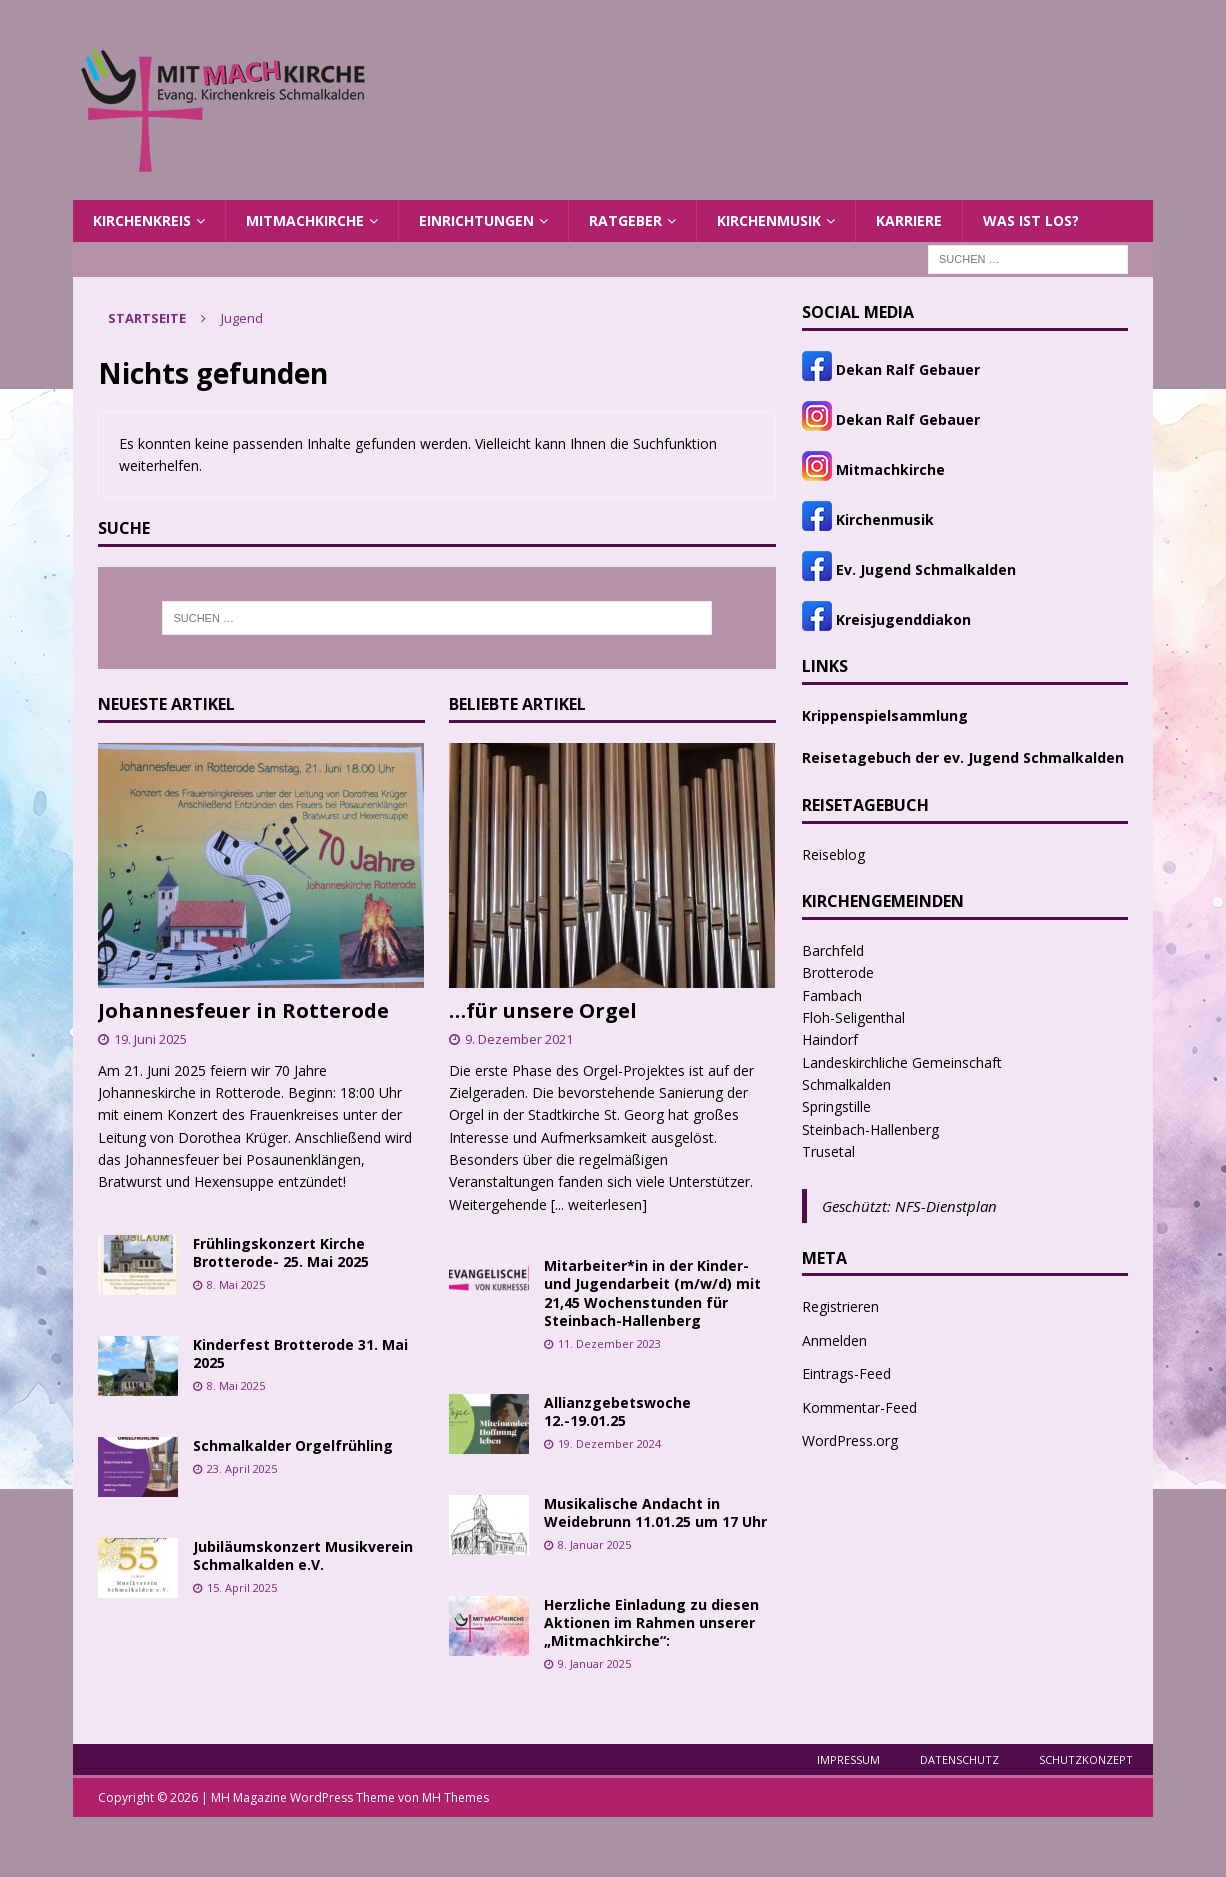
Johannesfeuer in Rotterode (243, 1010)
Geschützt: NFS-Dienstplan (909, 1206)
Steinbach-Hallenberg (870, 1129)
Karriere (909, 220)
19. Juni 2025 (150, 1039)
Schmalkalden (846, 1084)
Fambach (832, 995)
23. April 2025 (242, 1468)
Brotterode (838, 972)
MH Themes (455, 1797)
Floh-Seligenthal (853, 1017)
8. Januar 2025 (594, 1544)
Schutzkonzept (1086, 1759)
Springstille (836, 1106)
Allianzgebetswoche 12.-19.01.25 (617, 1411)
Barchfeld (833, 950)
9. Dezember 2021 (519, 1039)
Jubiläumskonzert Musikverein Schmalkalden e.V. (303, 1555)
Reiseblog (833, 854)
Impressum (848, 1759)
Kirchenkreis (142, 220)
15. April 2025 (242, 1587)
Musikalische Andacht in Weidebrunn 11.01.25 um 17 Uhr (655, 1512)
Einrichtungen (476, 220)
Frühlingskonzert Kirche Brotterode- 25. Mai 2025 (281, 1252)
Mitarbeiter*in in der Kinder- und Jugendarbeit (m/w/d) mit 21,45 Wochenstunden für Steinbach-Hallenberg (652, 1293)
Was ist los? (1031, 220)
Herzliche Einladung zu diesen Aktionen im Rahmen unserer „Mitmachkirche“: (651, 1622)
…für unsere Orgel (543, 1010)
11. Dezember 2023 (609, 1343)
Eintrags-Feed (846, 1373)
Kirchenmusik (769, 220)
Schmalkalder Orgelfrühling (293, 1445)
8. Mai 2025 (236, 1284)
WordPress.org (850, 1440)
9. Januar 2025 (594, 1663)
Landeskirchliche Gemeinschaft (902, 1062)
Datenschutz (959, 1759)
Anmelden (834, 1340)
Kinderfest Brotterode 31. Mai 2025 (300, 1353)
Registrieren (840, 1306)
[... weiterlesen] (599, 1204)
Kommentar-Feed (859, 1407)
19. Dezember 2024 (609, 1443)
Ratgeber (625, 220)
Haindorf (830, 1039)
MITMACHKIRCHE (305, 220)
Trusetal (828, 1151)
